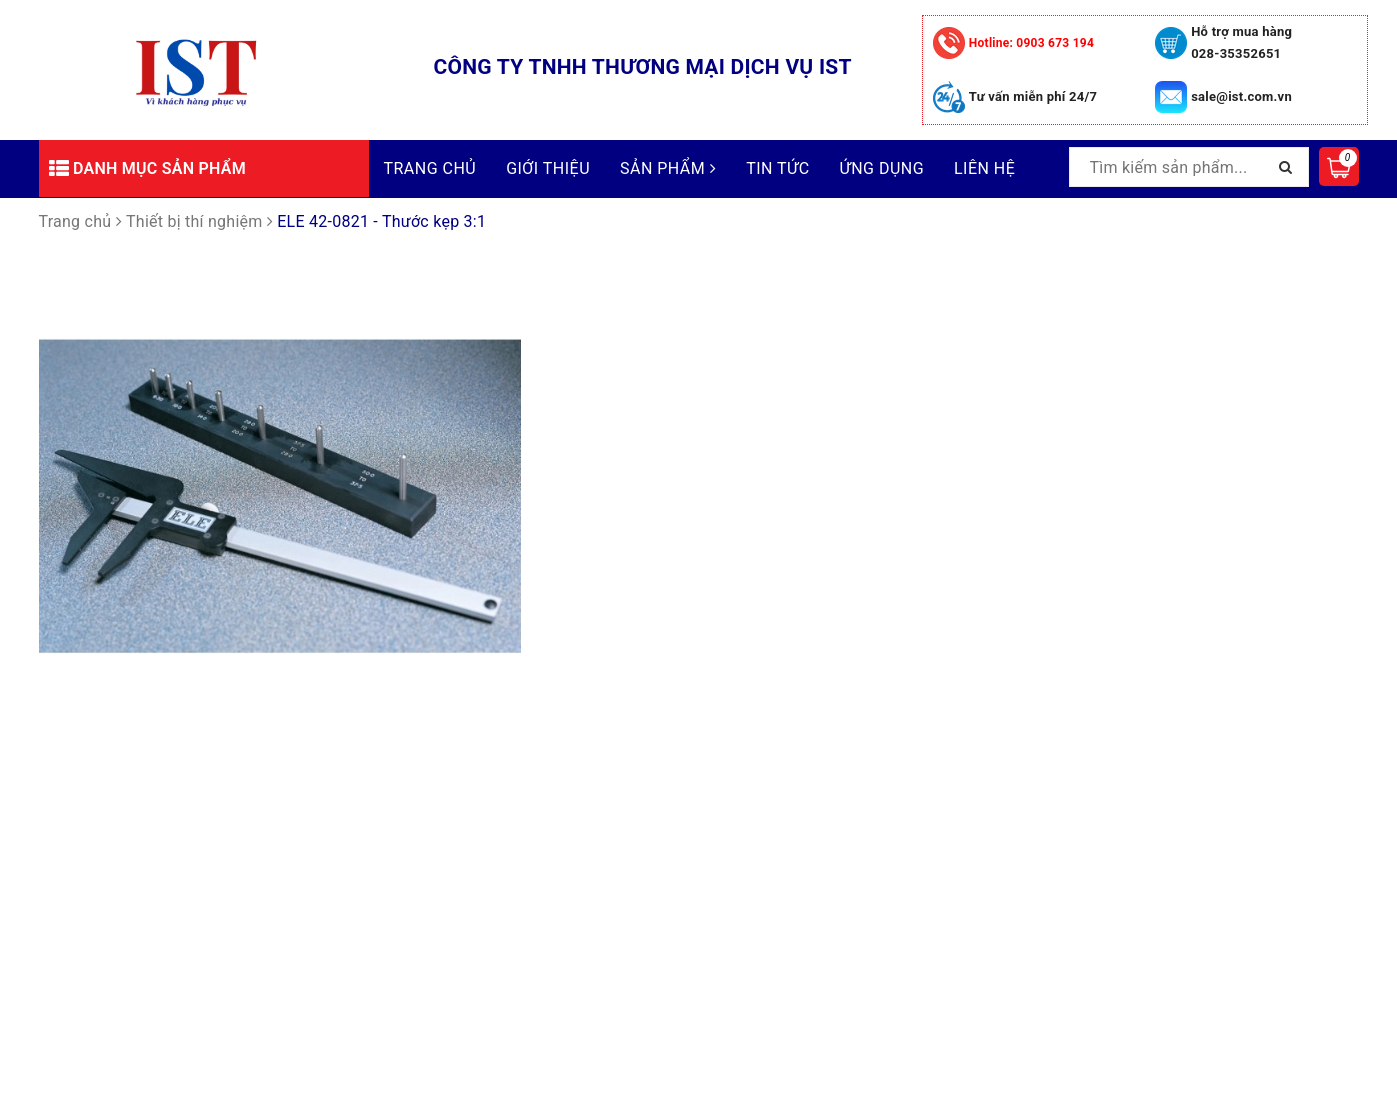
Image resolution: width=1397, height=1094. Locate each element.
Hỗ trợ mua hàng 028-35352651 (1241, 42)
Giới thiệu (548, 168)
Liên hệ (984, 168)
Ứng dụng (882, 168)
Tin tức (777, 168)
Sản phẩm (668, 168)
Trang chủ (430, 168)
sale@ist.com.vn (1241, 96)
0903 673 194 (1031, 43)
